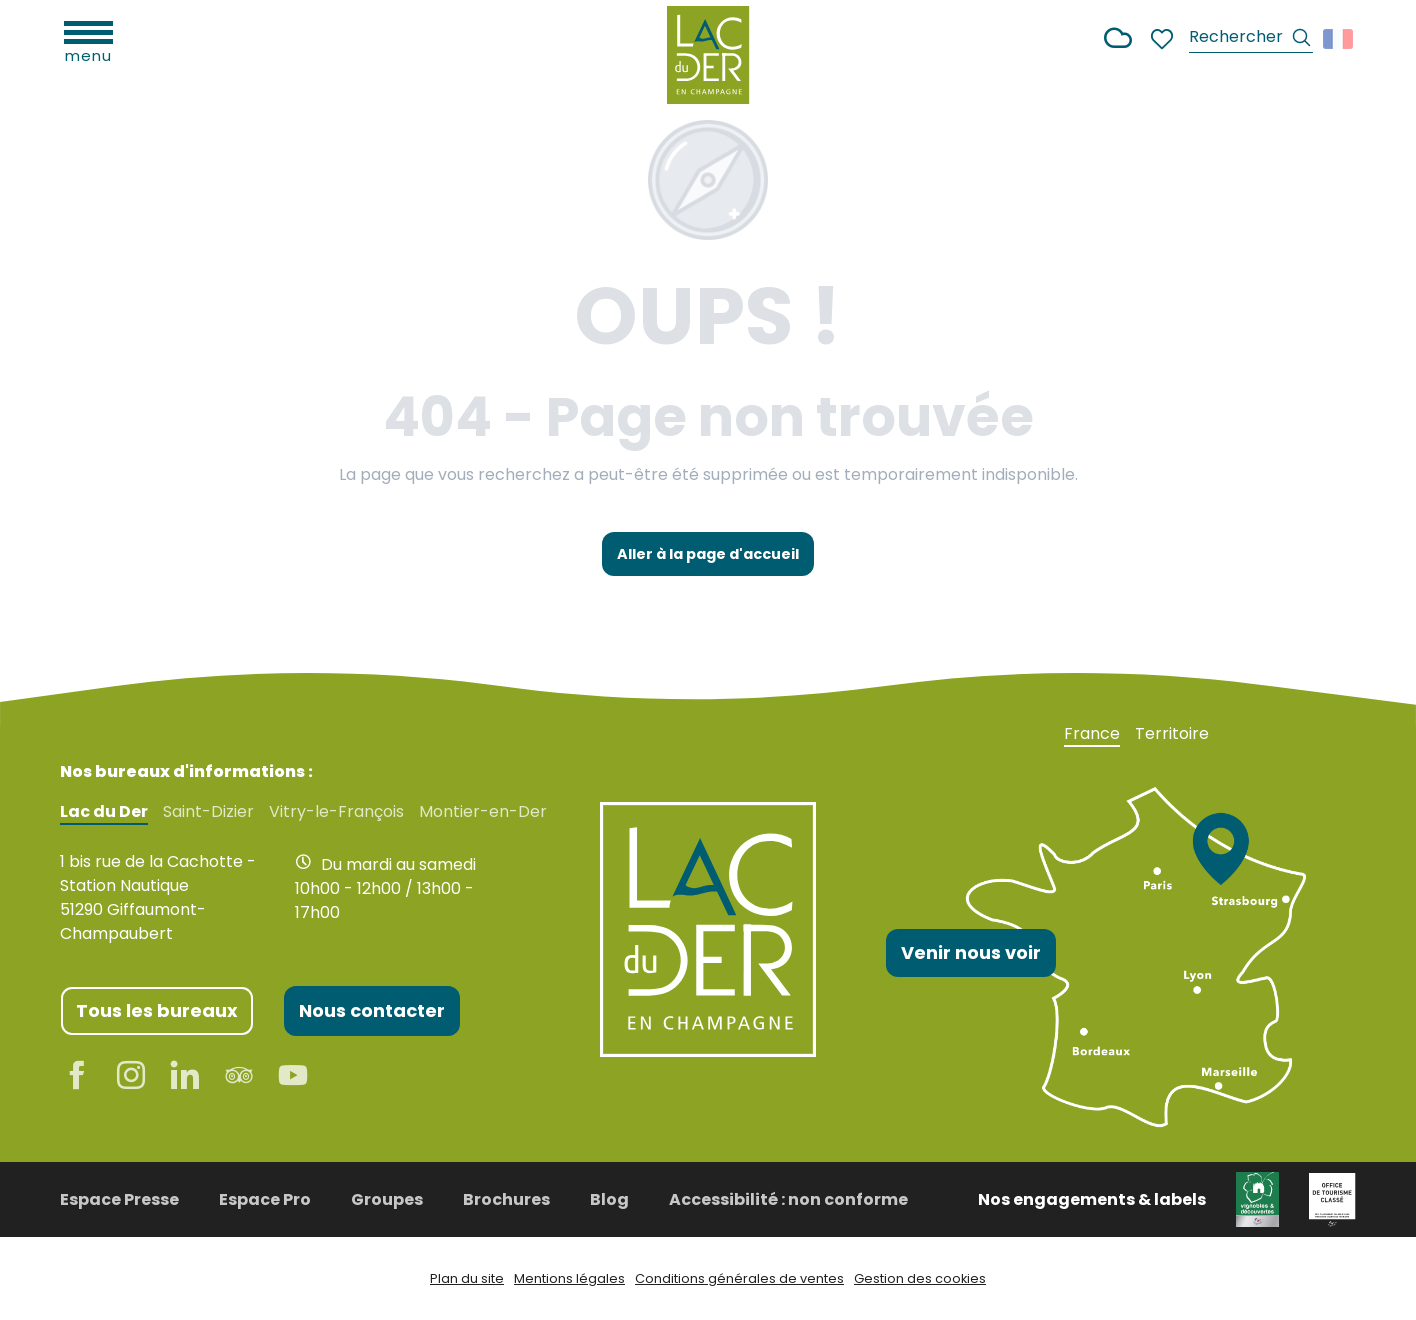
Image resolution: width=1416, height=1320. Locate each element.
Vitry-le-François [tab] (336, 812)
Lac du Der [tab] (104, 812)
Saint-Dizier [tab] (208, 812)
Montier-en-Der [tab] (483, 812)
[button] (1251, 39)
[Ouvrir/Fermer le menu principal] (88, 40)
